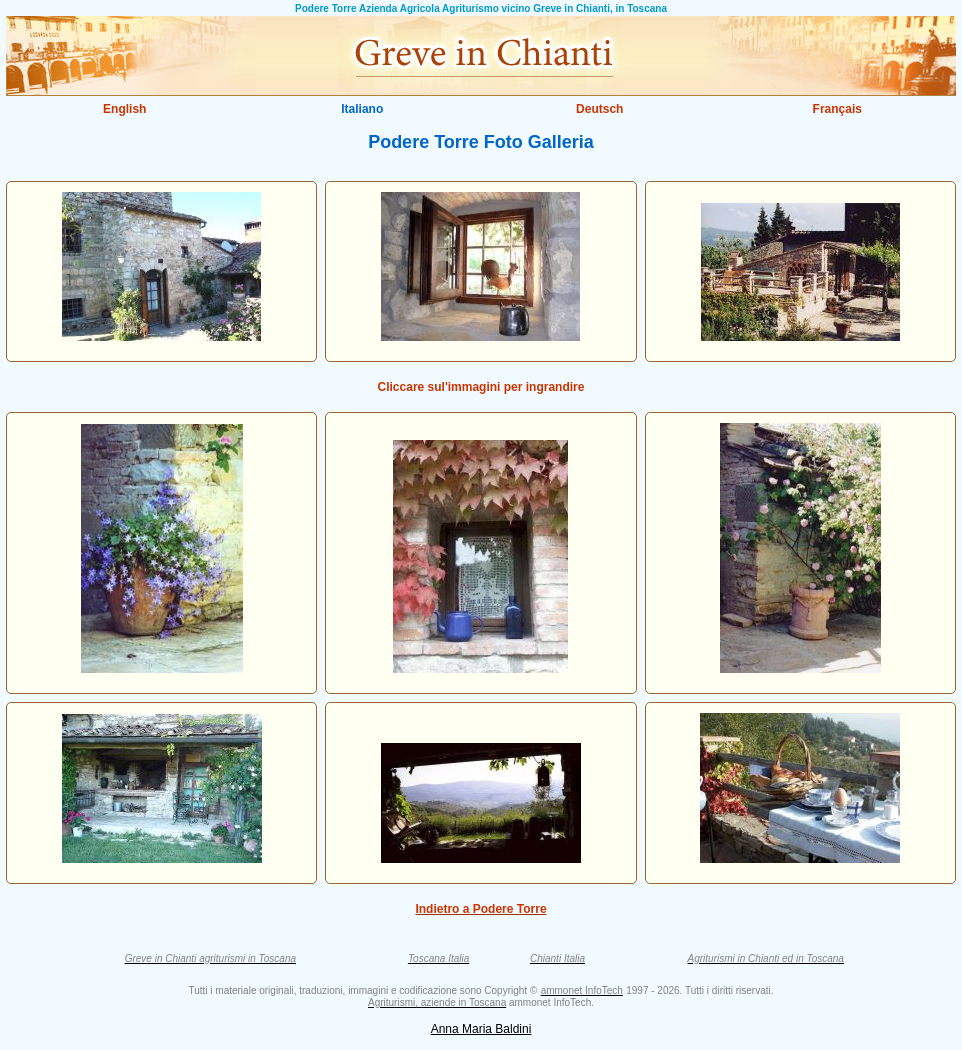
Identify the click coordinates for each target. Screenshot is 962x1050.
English (124, 109)
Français (837, 109)
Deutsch (599, 109)
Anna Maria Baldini (481, 1029)
